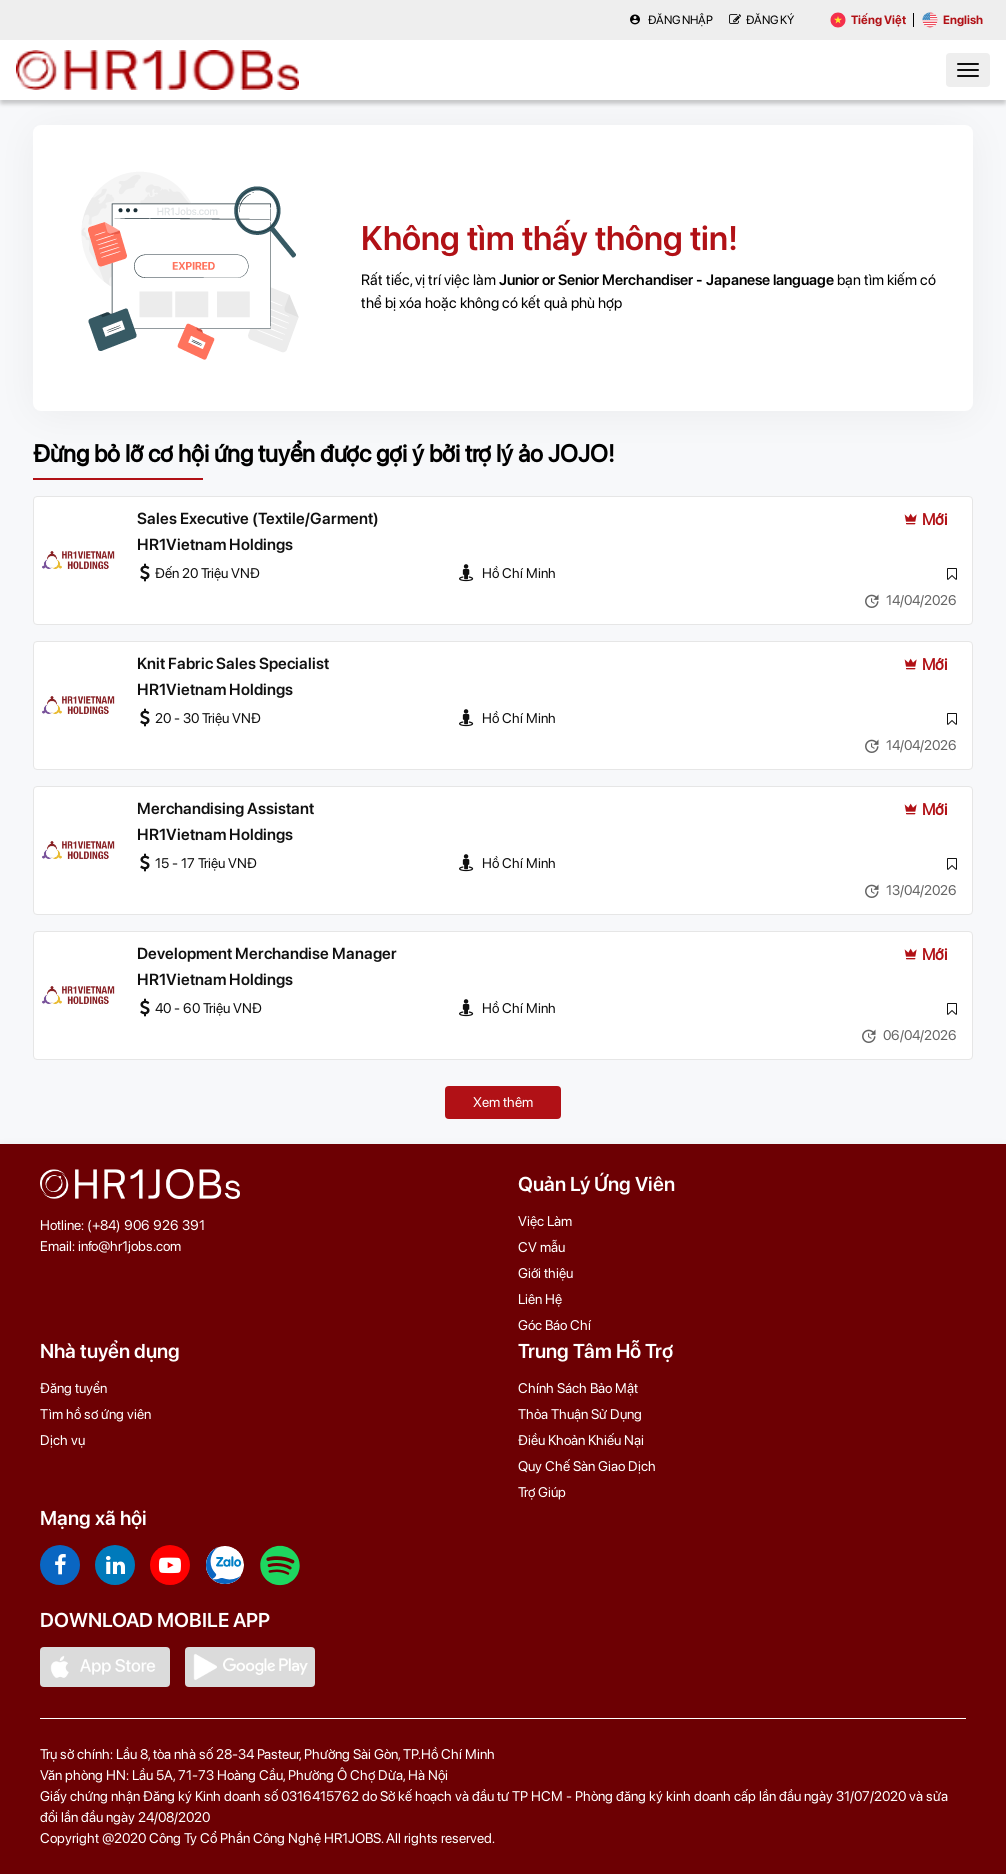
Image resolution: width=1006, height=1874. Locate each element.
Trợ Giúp (542, 1492)
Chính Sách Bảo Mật (578, 1388)
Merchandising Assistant (225, 808)
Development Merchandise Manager (267, 953)
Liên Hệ (540, 1299)
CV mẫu (541, 1247)
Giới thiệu (545, 1273)
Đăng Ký (761, 20)
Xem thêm (503, 1102)
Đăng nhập (671, 20)
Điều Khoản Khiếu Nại (581, 1440)
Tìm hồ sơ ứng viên (95, 1414)
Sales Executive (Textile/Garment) (258, 518)
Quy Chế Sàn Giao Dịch (587, 1466)
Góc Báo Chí (554, 1325)
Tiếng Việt (868, 20)
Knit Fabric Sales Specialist (233, 663)
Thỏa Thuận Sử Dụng (580, 1414)
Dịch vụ (62, 1440)
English (952, 20)
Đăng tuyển (73, 1388)
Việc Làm (545, 1221)
